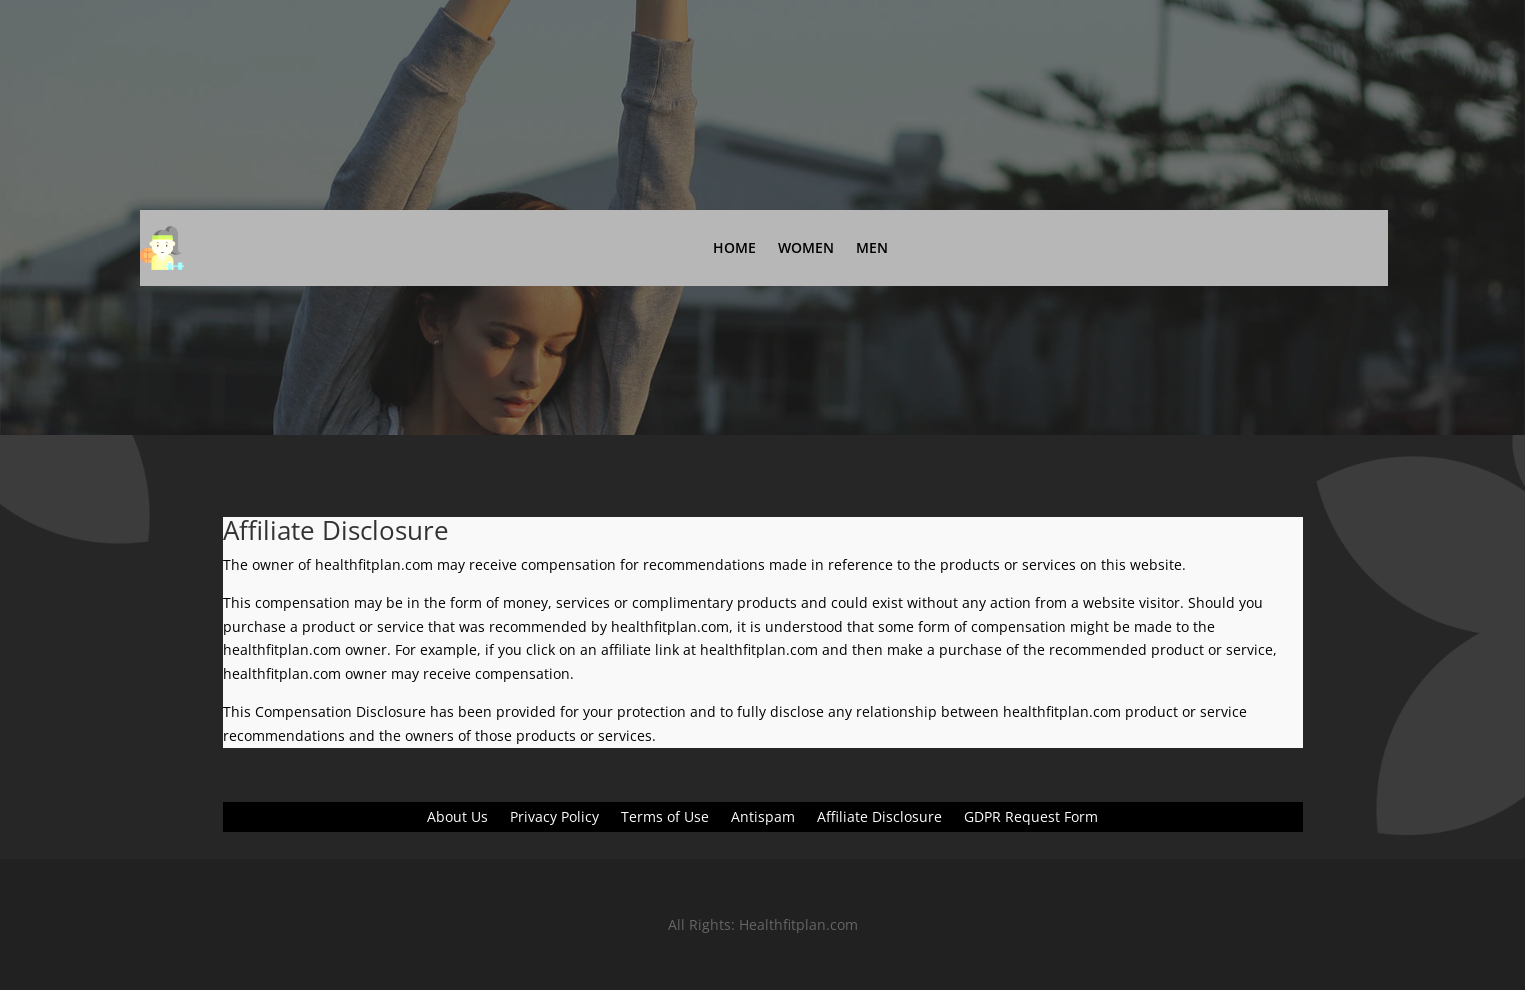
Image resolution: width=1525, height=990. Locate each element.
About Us (457, 818)
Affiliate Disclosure (879, 818)
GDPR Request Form (1031, 818)
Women (806, 247)
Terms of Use (665, 818)
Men (872, 247)
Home (734, 247)
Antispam (763, 818)
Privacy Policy (554, 818)
